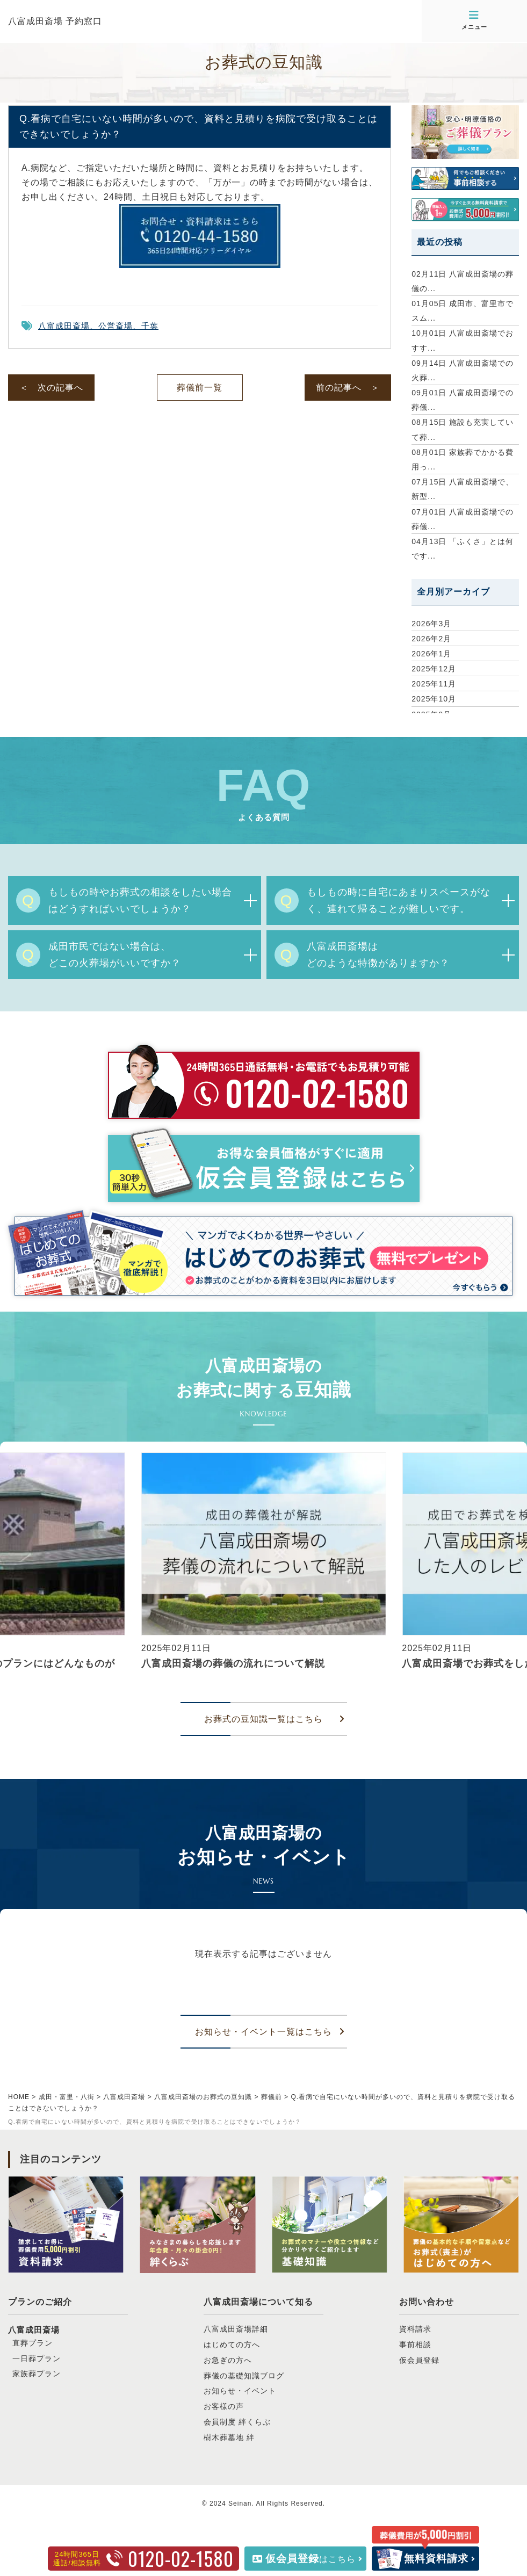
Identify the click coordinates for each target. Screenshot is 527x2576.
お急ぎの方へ (228, 2360)
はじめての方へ (232, 2344)
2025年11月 (434, 683)
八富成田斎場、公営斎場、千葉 (98, 325)
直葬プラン (32, 2343)
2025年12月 (434, 668)
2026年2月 (431, 638)
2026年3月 (431, 623)
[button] (12, 1571)
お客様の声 (224, 2406)
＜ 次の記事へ (51, 387)
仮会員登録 (419, 2360)
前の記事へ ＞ (348, 387)
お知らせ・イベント (240, 2390)
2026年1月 (431, 653)
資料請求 (415, 2329)
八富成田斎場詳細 (236, 2329)
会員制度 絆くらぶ (237, 2422)
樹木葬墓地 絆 (229, 2437)
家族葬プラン (36, 2373)
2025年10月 (434, 698)
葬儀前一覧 (199, 387)
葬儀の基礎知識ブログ (244, 2375)
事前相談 (415, 2344)
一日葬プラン (36, 2358)
